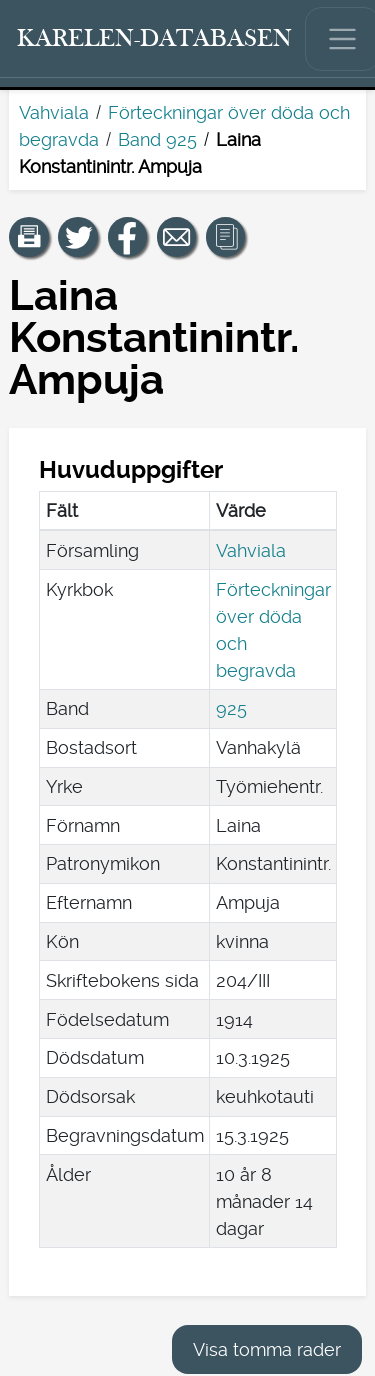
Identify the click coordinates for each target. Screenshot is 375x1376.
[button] (29, 237)
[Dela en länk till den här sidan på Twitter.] (78, 237)
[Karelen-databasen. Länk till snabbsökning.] (155, 39)
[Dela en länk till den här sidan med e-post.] (177, 237)
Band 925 (157, 139)
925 (231, 708)
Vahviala (54, 112)
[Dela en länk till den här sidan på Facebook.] (128, 237)
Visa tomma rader (267, 1349)
